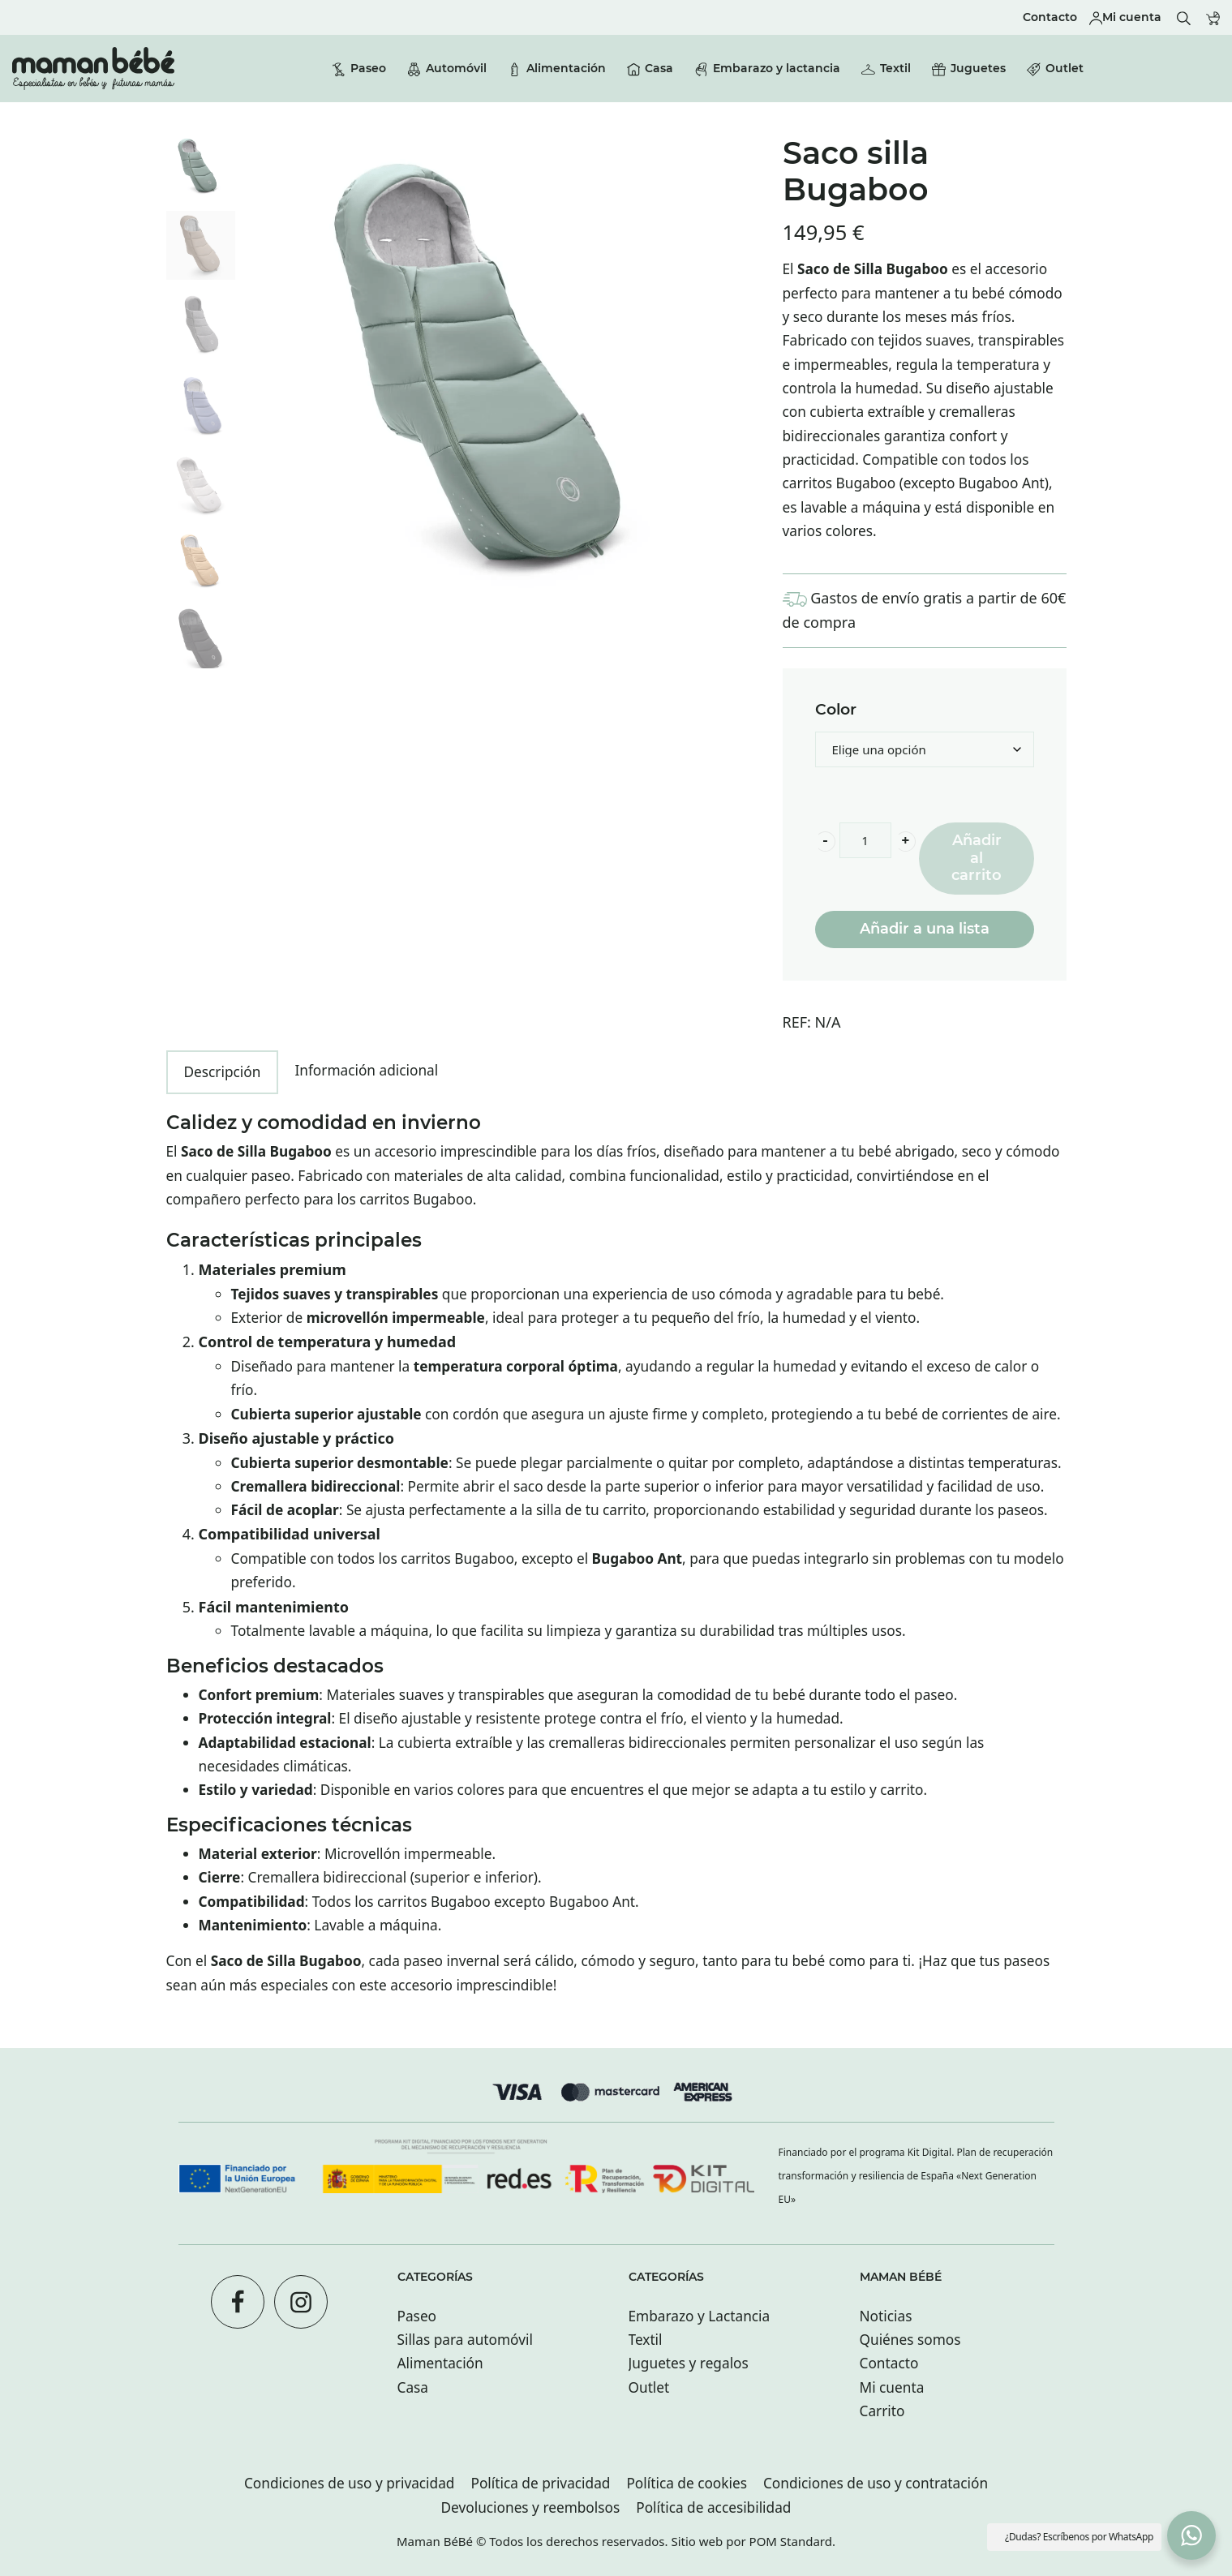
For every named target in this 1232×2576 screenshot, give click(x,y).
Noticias (886, 2316)
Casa (413, 2387)
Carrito (882, 2411)
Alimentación (440, 2363)
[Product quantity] (865, 840)
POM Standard (790, 2541)
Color (835, 710)
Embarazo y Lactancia (700, 2316)
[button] (1191, 2535)
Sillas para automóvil (465, 2339)
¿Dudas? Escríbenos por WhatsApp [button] (1079, 2537)
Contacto (889, 2363)
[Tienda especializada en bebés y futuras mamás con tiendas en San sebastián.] (93, 68)
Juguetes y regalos (689, 2363)
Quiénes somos (910, 2339)
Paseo (417, 2316)
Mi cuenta (892, 2387)
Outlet (649, 2387)
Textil (646, 2339)
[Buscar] (1184, 17)
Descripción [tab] (222, 1072)
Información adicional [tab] (366, 1070)
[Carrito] (1213, 17)
